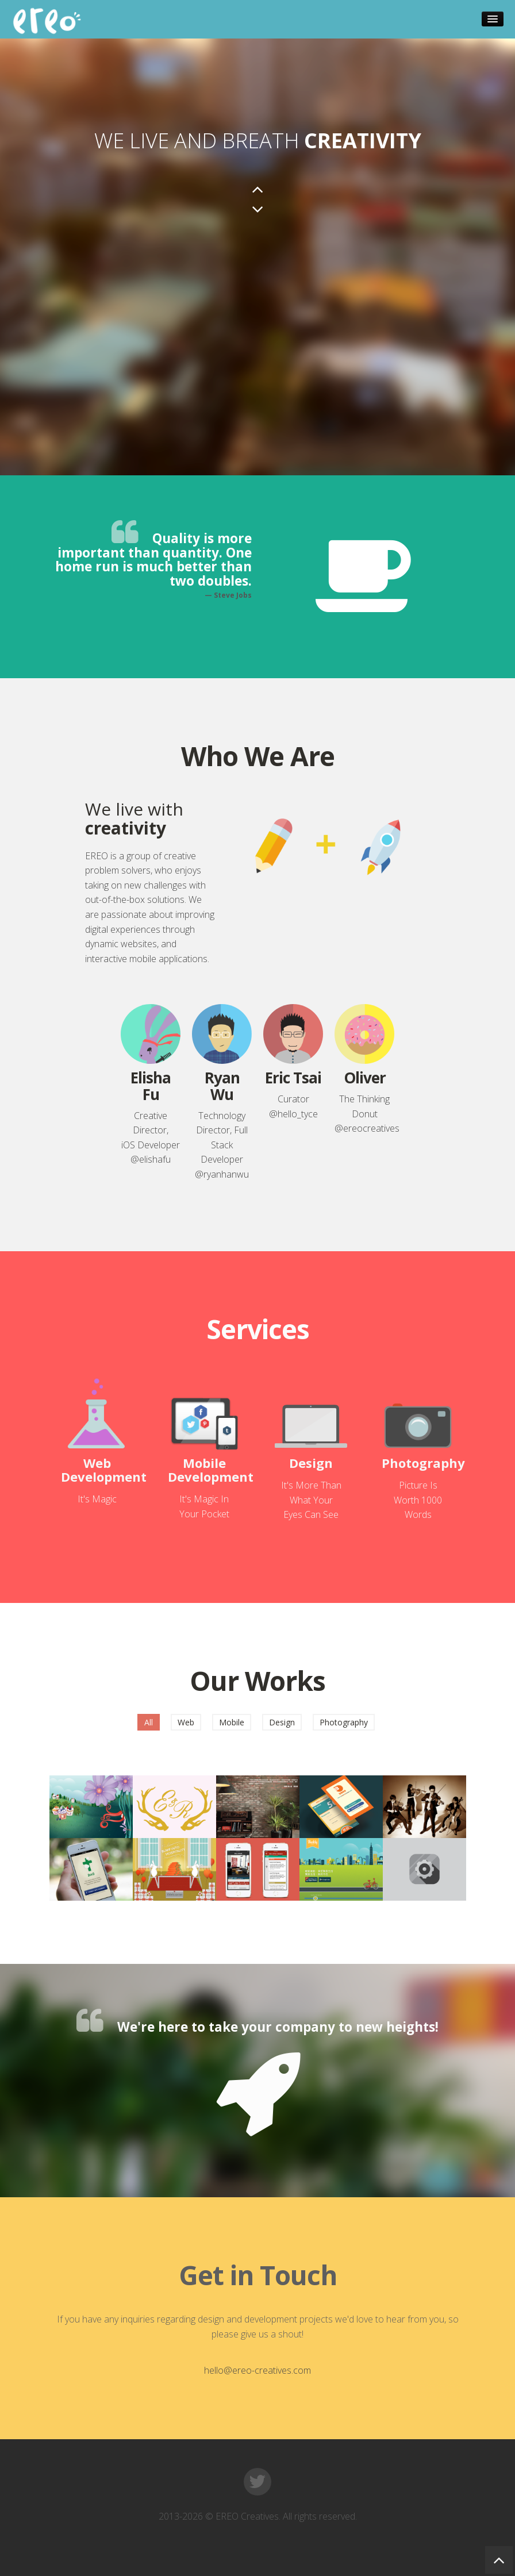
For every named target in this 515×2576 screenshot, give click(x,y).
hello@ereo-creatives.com (257, 2370)
